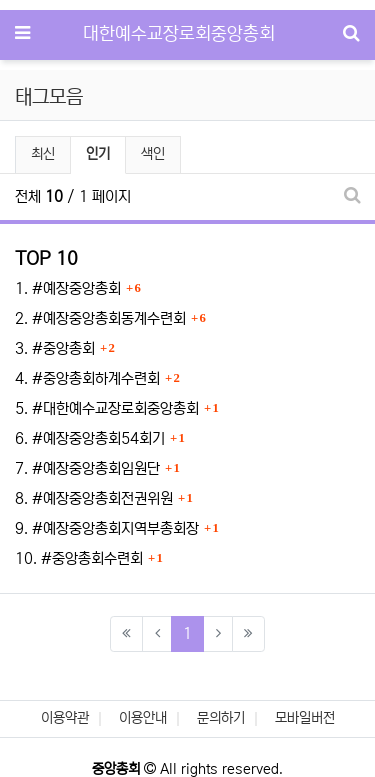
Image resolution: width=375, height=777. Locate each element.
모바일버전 (305, 718)
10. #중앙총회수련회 (79, 558)
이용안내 (143, 718)
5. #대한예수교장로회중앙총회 (107, 408)
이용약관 (65, 718)
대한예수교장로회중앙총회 (179, 34)
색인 (153, 154)
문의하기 (221, 718)
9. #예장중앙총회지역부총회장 (107, 528)
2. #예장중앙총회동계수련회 (100, 318)
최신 (43, 154)
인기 (98, 154)
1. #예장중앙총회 (68, 288)
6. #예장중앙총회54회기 (90, 438)
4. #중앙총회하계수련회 (87, 378)
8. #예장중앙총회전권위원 (94, 498)
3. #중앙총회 (55, 348)
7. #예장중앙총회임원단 (87, 468)
